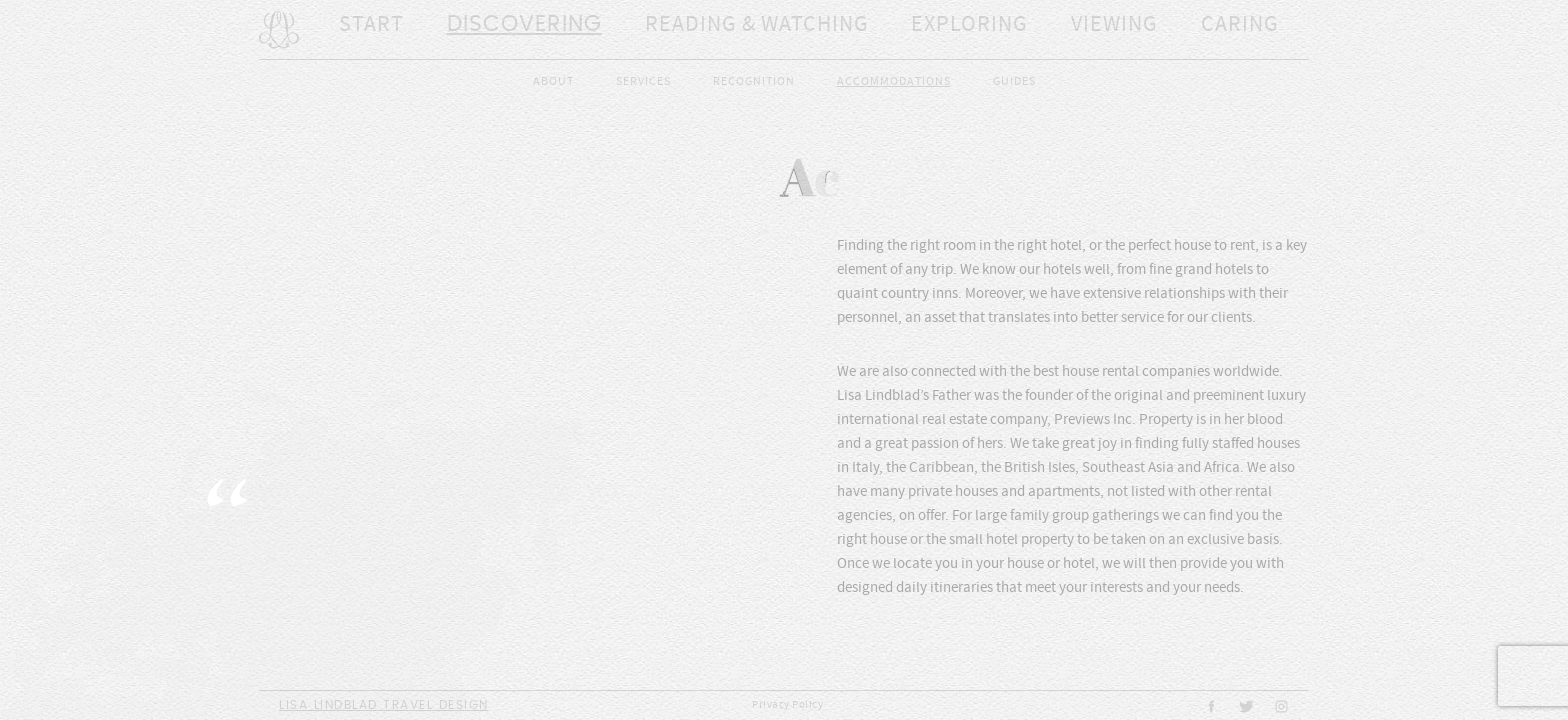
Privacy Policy (787, 705)
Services (643, 82)
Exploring (888, 30)
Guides (1014, 82)
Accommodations (894, 82)
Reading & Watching (703, 30)
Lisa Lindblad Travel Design (384, 705)
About (553, 82)
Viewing (1026, 30)
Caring (1152, 30)
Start (360, 30)
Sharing (1278, 30)
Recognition (754, 82)
